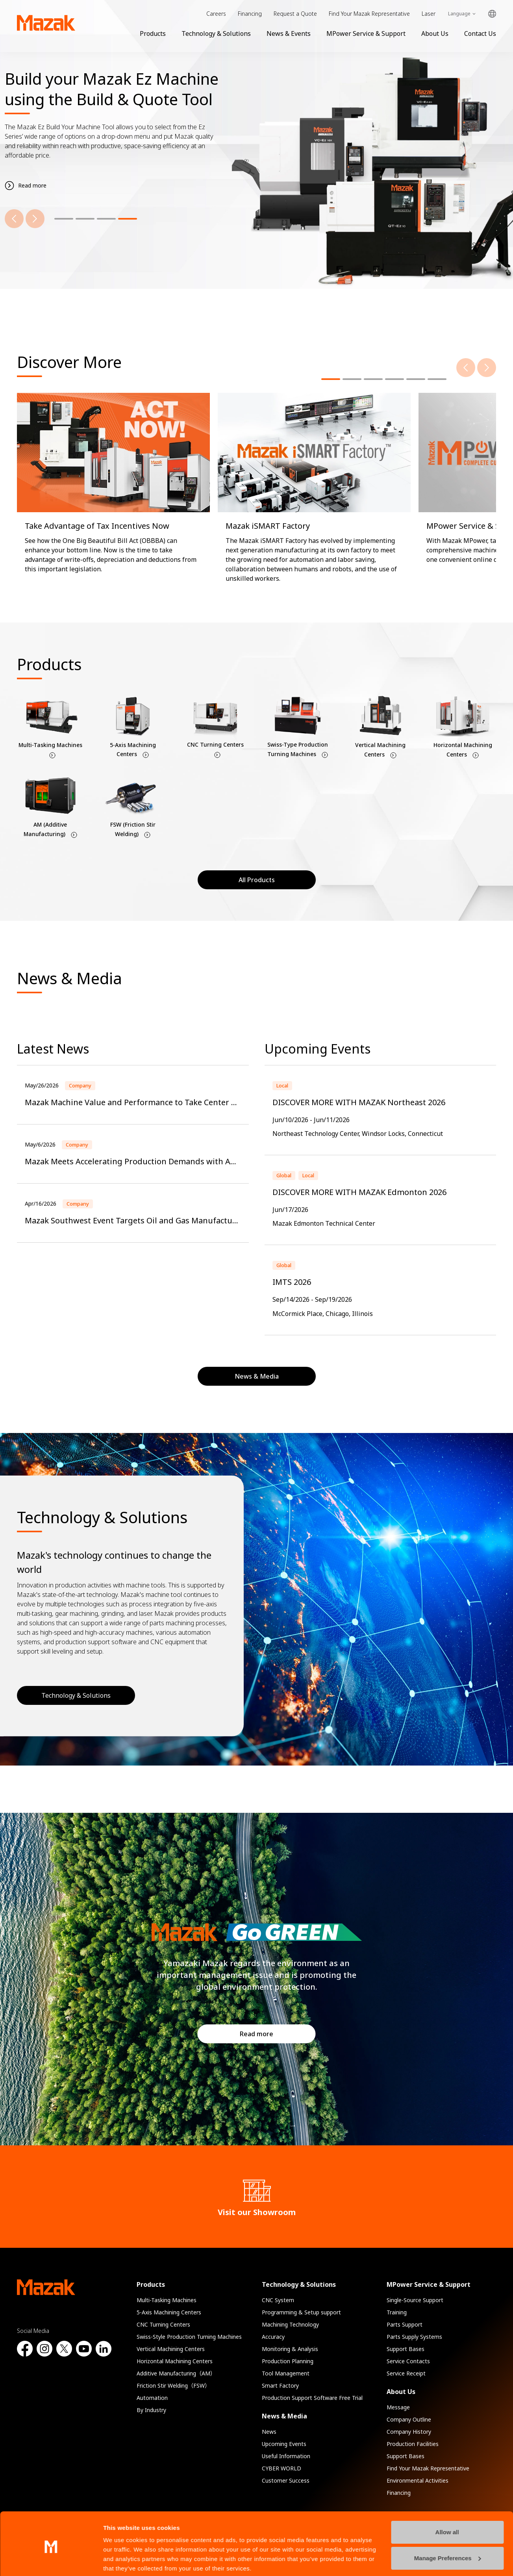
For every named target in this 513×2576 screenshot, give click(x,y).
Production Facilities (413, 2444)
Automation (152, 2397)
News (269, 2431)
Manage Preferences (447, 2528)
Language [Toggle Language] (459, 13)
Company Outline (409, 2419)
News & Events (289, 33)
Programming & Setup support (301, 2312)
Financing (250, 13)
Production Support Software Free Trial (312, 2397)
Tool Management (285, 2373)
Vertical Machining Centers (171, 2349)
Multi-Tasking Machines (166, 2300)
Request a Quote (295, 13)
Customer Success (285, 2480)
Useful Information (286, 2456)
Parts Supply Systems (414, 2336)
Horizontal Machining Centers (175, 2361)
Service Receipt (406, 2373)
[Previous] (14, 218)
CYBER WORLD (281, 2468)
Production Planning (287, 2361)
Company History (409, 2431)
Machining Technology (290, 2324)
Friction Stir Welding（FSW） (173, 2385)
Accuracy (273, 2336)
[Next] (35, 218)
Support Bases (405, 2349)
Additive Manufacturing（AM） (176, 2373)
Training (397, 2312)
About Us (434, 33)
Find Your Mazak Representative (369, 13)
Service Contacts (408, 2361)
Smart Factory (280, 2385)
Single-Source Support (415, 2300)
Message (398, 2407)
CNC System (278, 2300)
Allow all (447, 2502)
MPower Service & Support (366, 33)
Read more (256, 2034)
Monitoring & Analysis (290, 2349)
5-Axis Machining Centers (169, 2312)
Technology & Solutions (216, 33)
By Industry (151, 2410)
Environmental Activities (417, 2480)
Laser (428, 13)
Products (153, 33)
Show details (121, 2560)
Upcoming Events (284, 2444)
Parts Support (404, 2324)
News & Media (284, 2416)
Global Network (492, 14)
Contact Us (480, 33)
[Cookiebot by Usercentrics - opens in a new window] (51, 2561)
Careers (216, 13)
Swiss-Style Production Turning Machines (189, 2336)
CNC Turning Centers (163, 2324)
